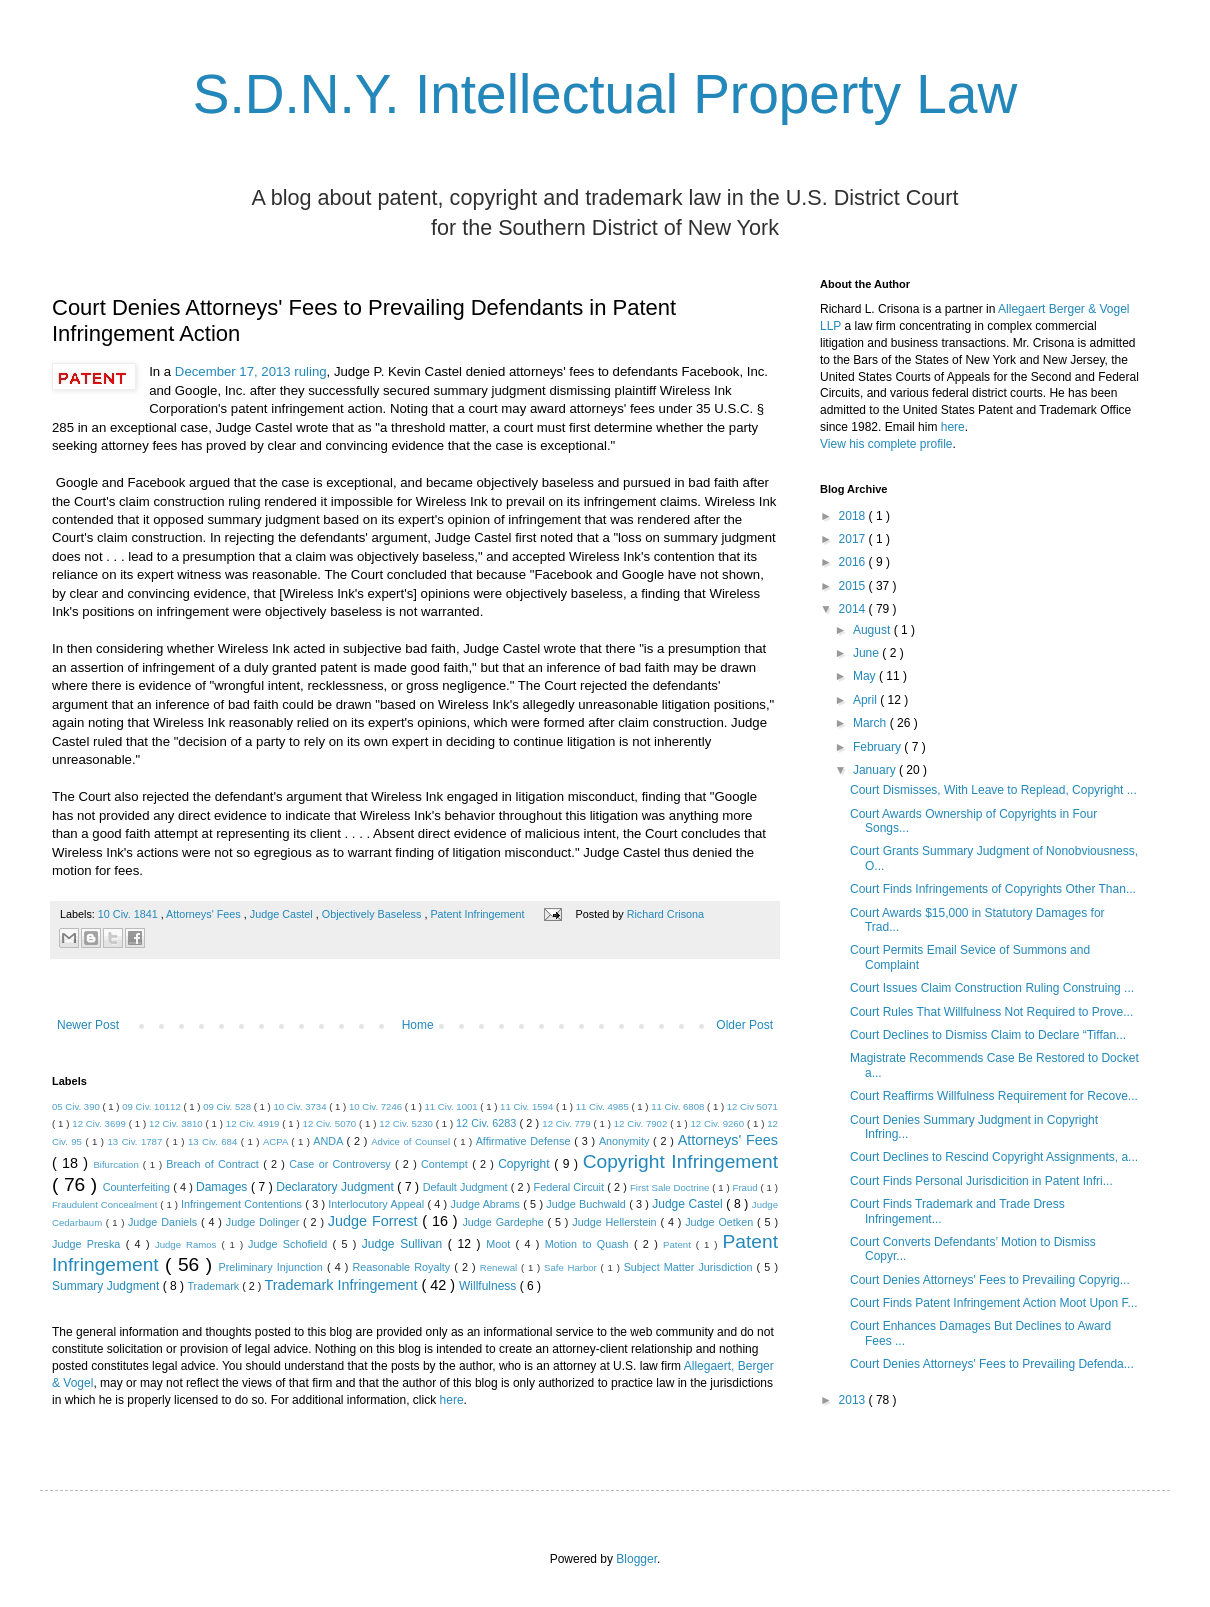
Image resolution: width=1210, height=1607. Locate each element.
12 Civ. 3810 (177, 1123)
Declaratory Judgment (336, 1187)
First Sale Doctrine (671, 1187)
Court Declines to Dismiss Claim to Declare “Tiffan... (988, 1035)
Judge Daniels (164, 1222)
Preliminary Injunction (273, 1267)
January (876, 770)
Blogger (636, 1559)
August (873, 630)
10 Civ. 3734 (301, 1106)
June (867, 653)
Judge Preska (89, 1244)
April (866, 700)
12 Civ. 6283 (487, 1123)
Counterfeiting (138, 1187)
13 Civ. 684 (214, 1141)
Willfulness (489, 1286)
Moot (500, 1244)
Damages (223, 1187)
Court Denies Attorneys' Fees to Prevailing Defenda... (992, 1364)
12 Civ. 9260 (718, 1123)
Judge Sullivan (405, 1244)
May (866, 676)
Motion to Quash (589, 1244)
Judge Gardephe (504, 1222)
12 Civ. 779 (567, 1123)
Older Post (744, 1025)
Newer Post (88, 1025)
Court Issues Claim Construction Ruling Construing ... (992, 988)
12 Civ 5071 (752, 1106)
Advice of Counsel (412, 1141)
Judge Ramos (188, 1244)
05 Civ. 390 (77, 1106)
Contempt (446, 1164)
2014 (854, 609)
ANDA (329, 1141)
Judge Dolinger (264, 1222)
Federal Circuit (571, 1187)
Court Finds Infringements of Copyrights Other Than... (993, 889)
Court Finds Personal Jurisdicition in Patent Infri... (981, 1181)
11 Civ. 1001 (453, 1106)
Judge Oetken (721, 1222)
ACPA (277, 1141)
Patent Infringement (478, 914)
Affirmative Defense (525, 1141)
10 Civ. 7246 (377, 1106)
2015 (854, 586)
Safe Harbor (572, 1267)
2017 (854, 539)
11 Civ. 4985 (604, 1106)
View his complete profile (886, 444)
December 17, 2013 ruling (251, 371)
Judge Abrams (487, 1204)
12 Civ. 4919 (254, 1123)
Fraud (747, 1187)
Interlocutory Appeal (377, 1204)
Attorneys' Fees (205, 914)
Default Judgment (467, 1187)
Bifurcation (117, 1164)
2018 (854, 516)
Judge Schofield (290, 1244)
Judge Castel (283, 914)
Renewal (500, 1267)
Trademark (214, 1286)
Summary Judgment (107, 1286)
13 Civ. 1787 (137, 1141)
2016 (854, 562)
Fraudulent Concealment (106, 1204)
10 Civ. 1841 (129, 914)
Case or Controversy (342, 1164)
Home (418, 1025)
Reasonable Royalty (403, 1267)
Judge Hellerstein (616, 1222)
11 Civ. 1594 (528, 1106)
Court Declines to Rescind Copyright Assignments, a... (994, 1157)
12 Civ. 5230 (407, 1123)
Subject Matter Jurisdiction (690, 1267)
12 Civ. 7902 (642, 1123)
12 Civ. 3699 (100, 1123)
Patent (679, 1244)
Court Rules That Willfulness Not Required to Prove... (991, 1012)
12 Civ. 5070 (331, 1123)
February (878, 747)
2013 (854, 1400)
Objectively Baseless (373, 914)
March (871, 723)
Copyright (526, 1164)
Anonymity (626, 1141)
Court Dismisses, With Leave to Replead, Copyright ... (993, 790)
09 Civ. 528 (228, 1106)
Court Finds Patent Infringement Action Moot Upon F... (993, 1303)
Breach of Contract (214, 1164)
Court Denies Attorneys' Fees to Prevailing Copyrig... (990, 1280)
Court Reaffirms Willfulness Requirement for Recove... (994, 1096)
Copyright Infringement (680, 1161)
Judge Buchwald (587, 1204)
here (452, 1400)
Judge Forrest (375, 1221)
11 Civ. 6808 (679, 1106)
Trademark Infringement (342, 1285)
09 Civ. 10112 (152, 1106)
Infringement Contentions (243, 1204)
